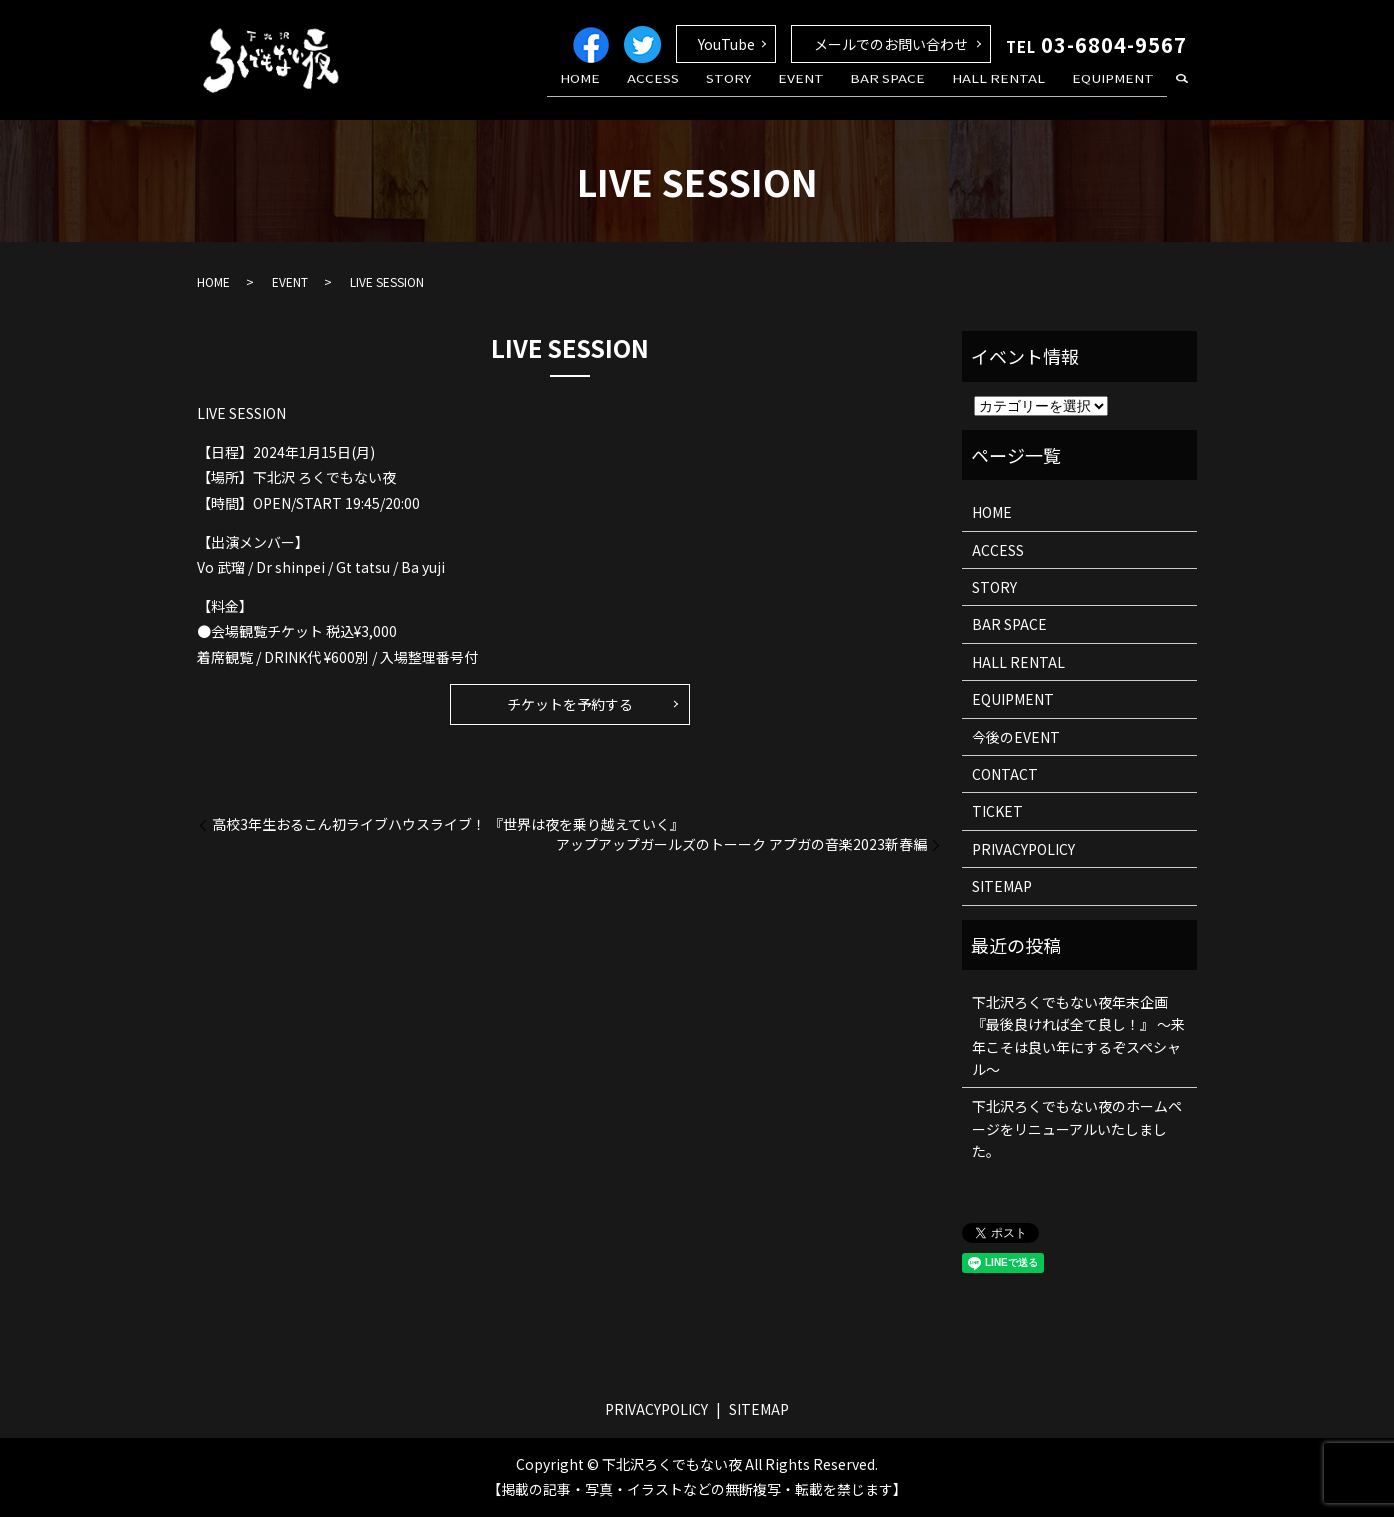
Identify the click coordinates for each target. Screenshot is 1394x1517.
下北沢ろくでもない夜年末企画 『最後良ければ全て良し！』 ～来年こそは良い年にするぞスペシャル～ (1078, 1035)
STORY (772, 93)
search (1182, 94)
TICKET (997, 811)
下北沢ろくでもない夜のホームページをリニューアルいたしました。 (1077, 1128)
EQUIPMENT (1118, 93)
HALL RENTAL (1013, 93)
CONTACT (1005, 774)
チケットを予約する (570, 704)
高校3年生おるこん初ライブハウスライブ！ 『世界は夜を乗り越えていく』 (448, 824)
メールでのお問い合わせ (891, 44)
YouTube (726, 44)
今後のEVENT (1016, 737)
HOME (645, 93)
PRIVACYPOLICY (1023, 849)
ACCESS (708, 93)
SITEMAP (1002, 886)
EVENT (835, 93)
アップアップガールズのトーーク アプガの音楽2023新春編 (741, 844)
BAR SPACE (912, 93)
